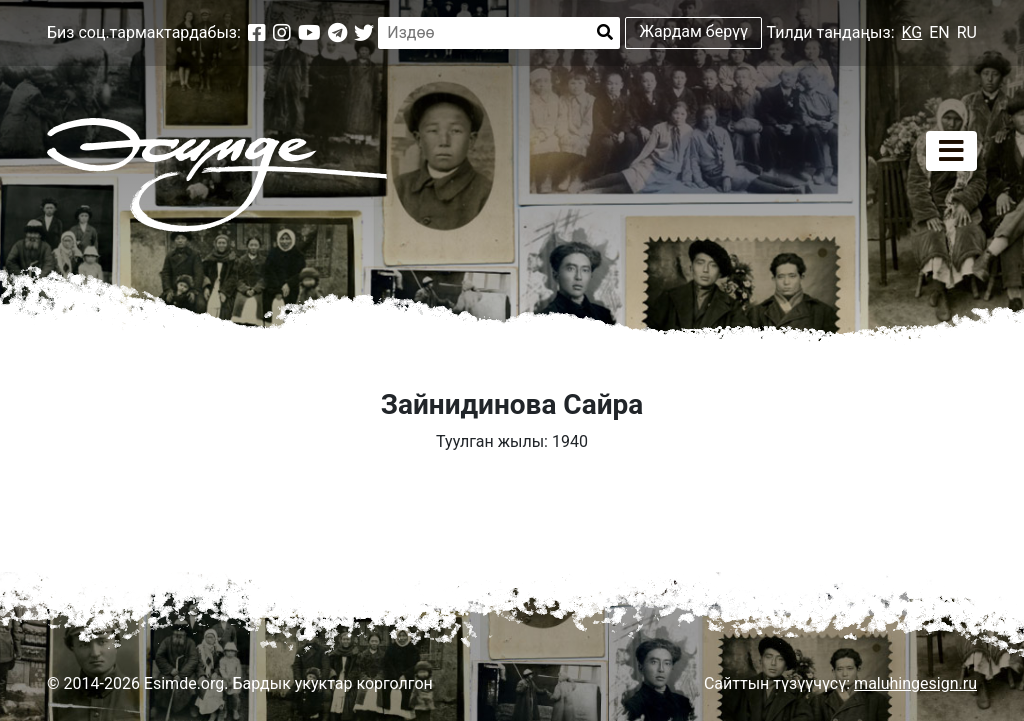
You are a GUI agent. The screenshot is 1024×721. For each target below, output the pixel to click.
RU (967, 32)
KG (912, 32)
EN (939, 32)
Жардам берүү (694, 31)
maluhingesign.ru (915, 683)
